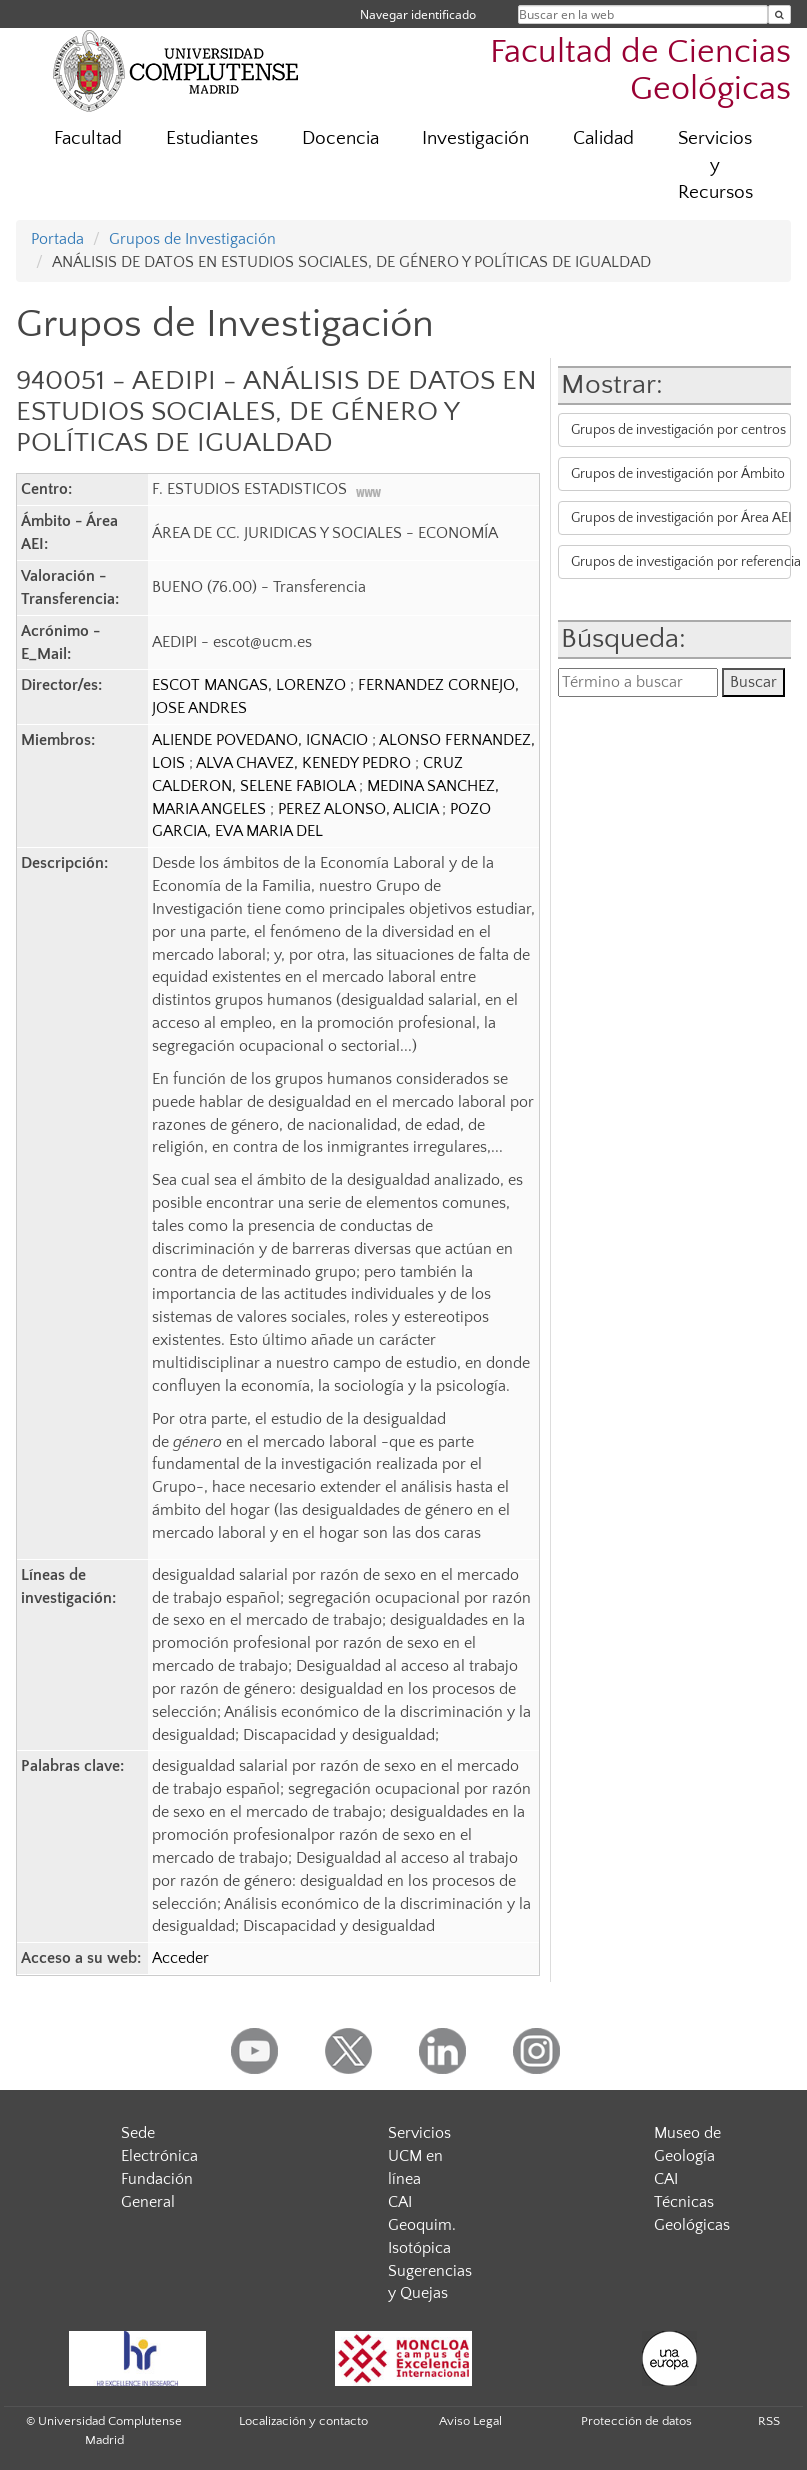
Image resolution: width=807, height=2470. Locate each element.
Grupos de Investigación (192, 239)
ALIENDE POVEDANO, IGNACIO (262, 740)
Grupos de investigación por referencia (680, 562)
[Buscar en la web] (779, 14)
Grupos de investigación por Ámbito (678, 474)
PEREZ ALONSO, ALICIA (360, 809)
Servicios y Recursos (715, 165)
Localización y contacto (303, 2421)
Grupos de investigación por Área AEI (680, 518)
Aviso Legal (470, 2421)
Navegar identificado (418, 14)
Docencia (340, 138)
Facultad (88, 138)
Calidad (603, 138)
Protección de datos (636, 2421)
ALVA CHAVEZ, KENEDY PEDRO (305, 763)
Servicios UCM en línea (419, 2156)
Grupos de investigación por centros (678, 430)
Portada (57, 239)
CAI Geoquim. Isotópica (422, 2225)
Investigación (475, 138)
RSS (769, 2421)
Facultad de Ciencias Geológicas (640, 71)
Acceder (180, 1958)
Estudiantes (212, 138)
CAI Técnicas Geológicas (692, 2202)
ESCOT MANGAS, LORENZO (251, 685)
